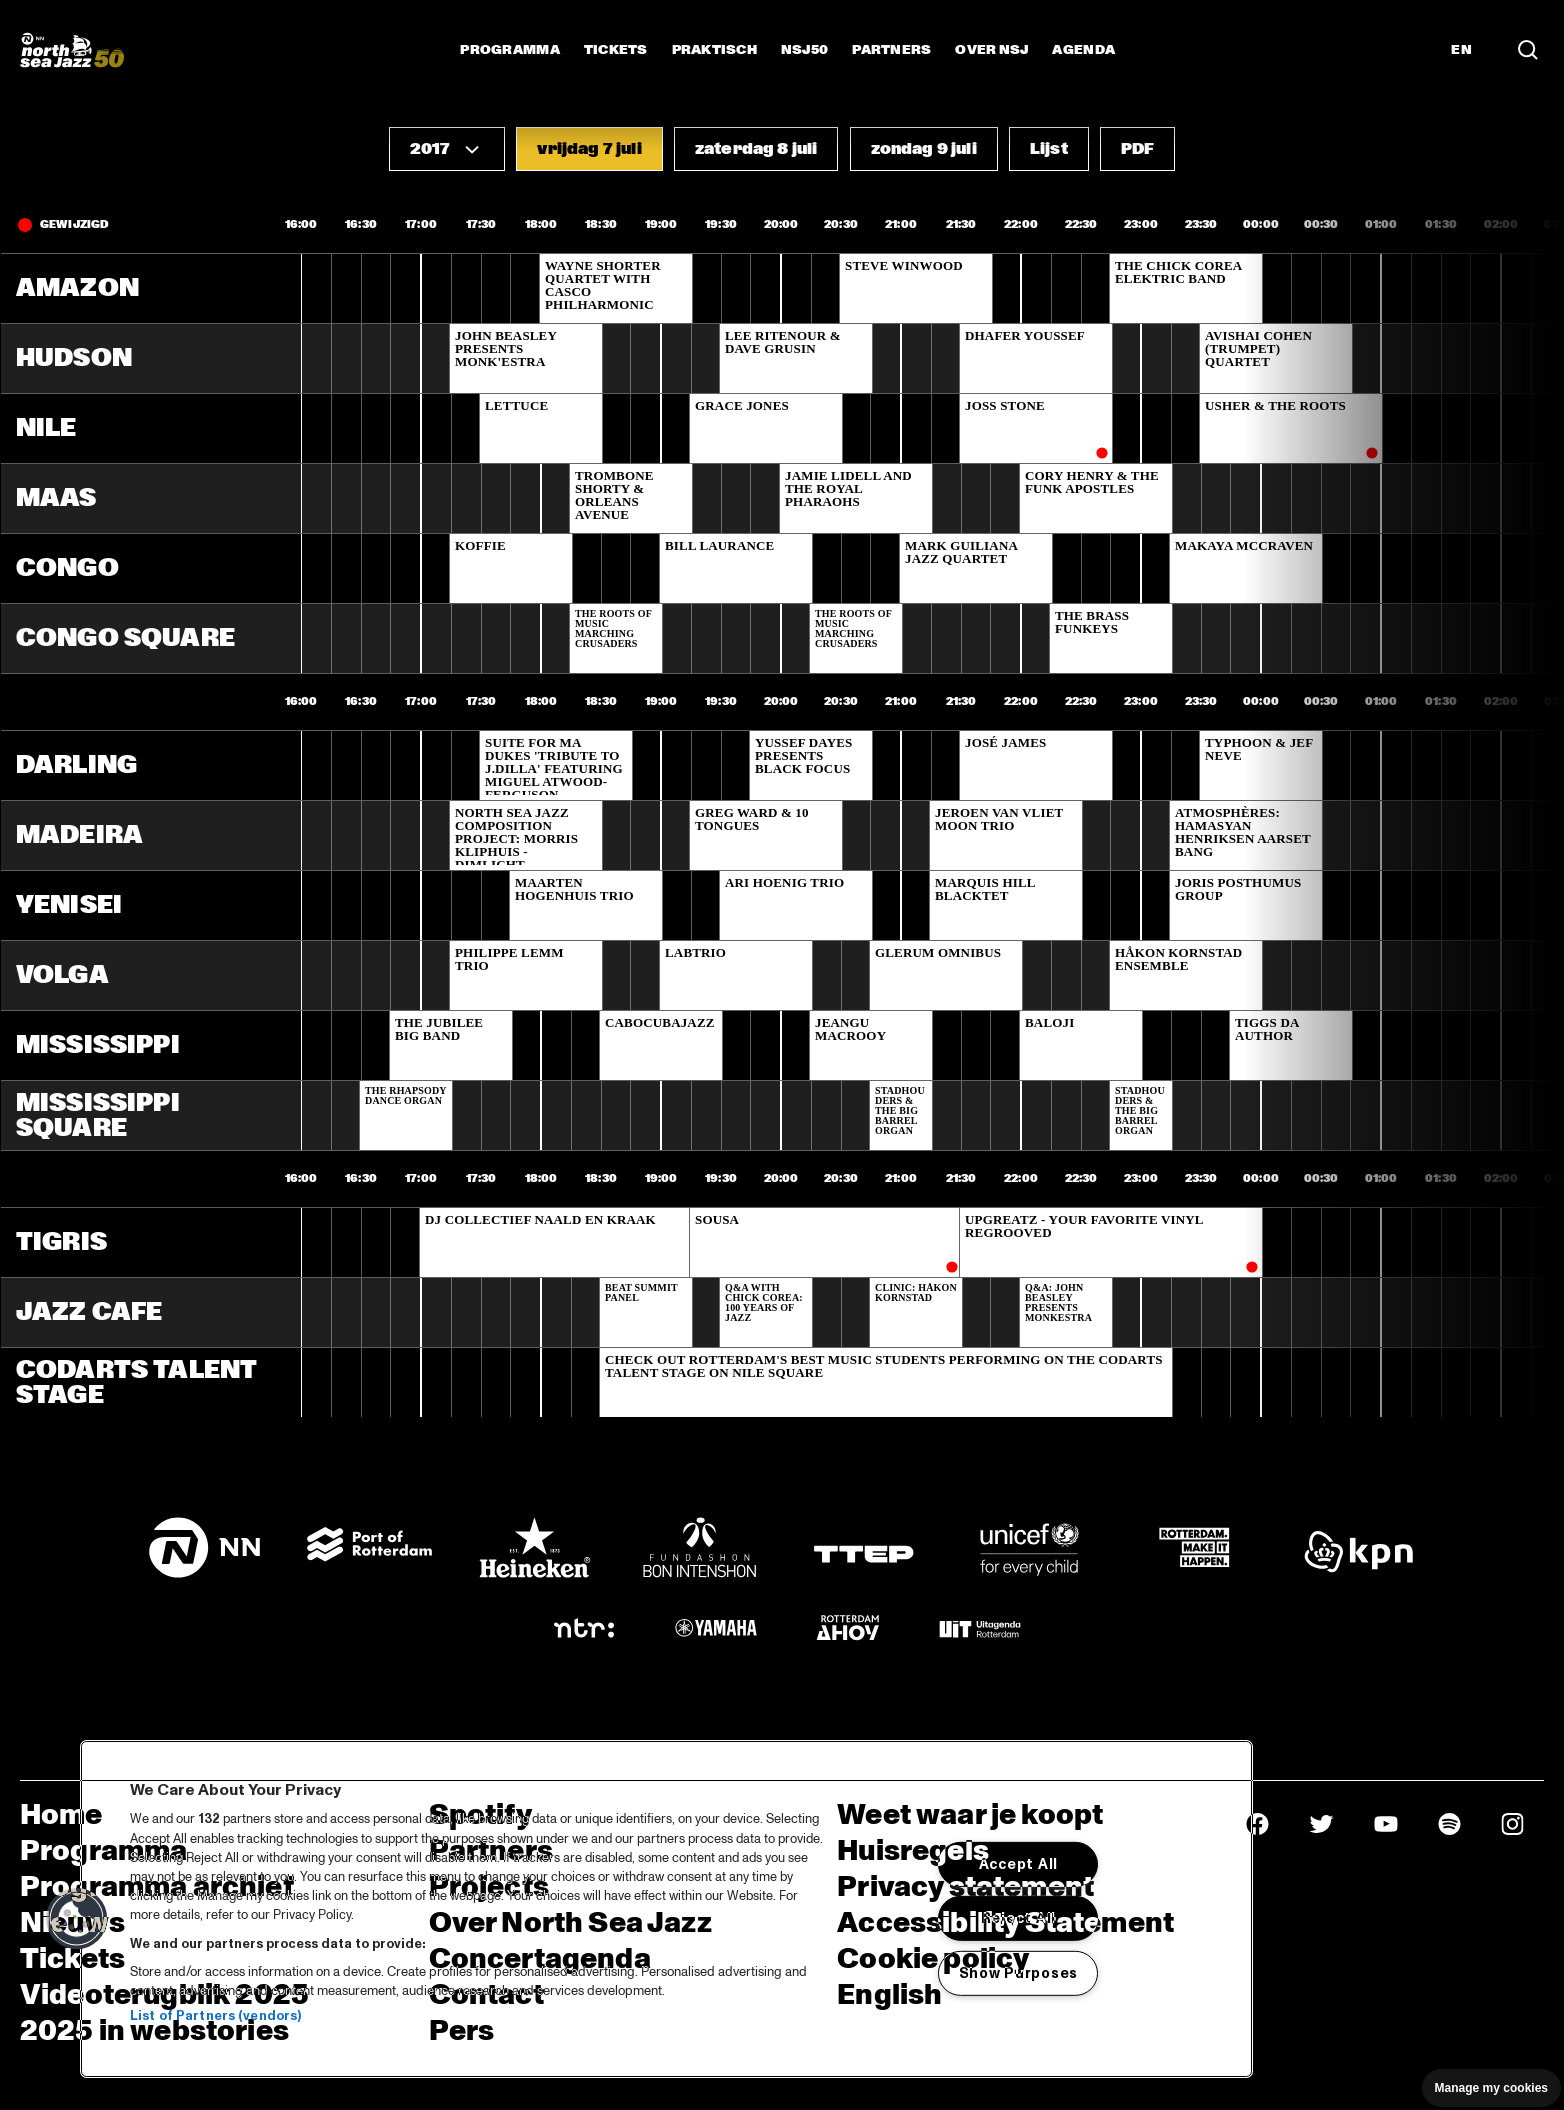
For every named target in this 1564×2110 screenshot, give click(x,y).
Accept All (1018, 1864)
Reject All (1018, 1918)
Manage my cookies (1491, 2088)
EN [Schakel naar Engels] (1461, 50)
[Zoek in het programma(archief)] (1528, 49)
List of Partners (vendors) (215, 2016)
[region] (666, 1909)
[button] (447, 149)
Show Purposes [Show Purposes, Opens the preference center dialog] (1018, 1973)
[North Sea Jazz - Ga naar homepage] (72, 50)
